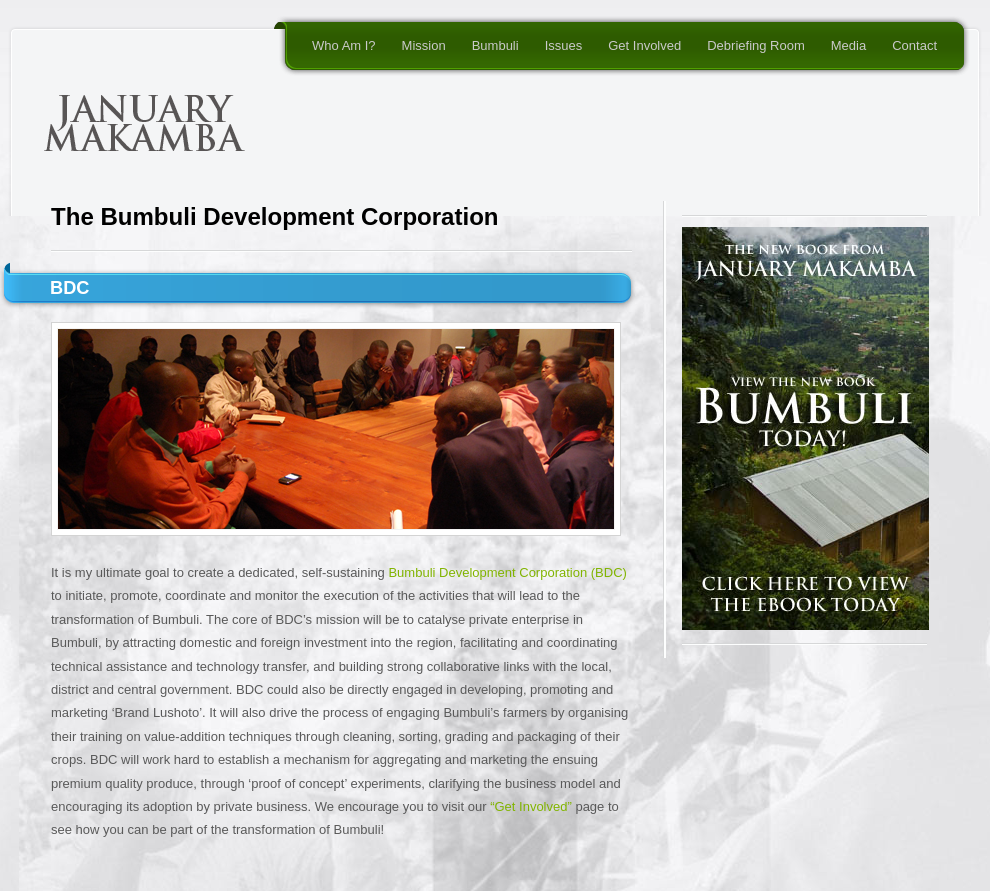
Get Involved (644, 45)
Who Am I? (344, 45)
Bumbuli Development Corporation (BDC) (507, 572)
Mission (424, 45)
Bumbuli (495, 45)
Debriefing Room (756, 45)
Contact (914, 45)
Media (848, 45)
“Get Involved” (531, 806)
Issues (564, 45)
